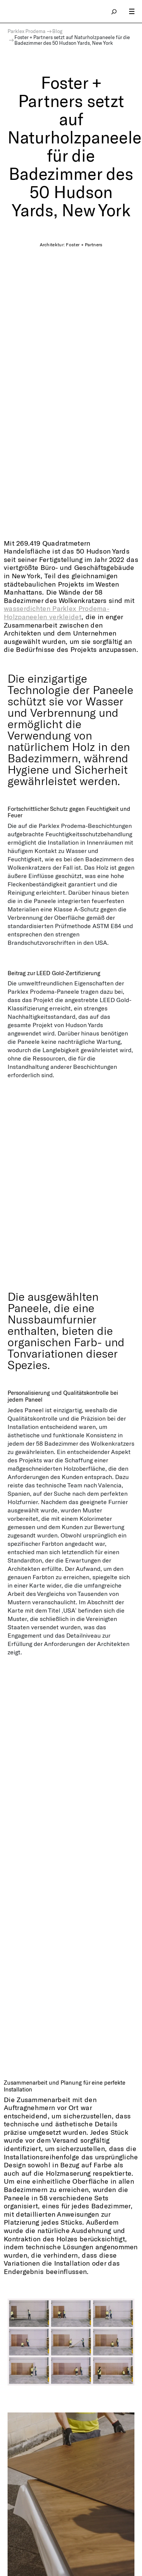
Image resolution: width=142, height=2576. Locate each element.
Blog (57, 31)
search (114, 11)
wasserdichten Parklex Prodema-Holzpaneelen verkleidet (56, 612)
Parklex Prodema (26, 31)
